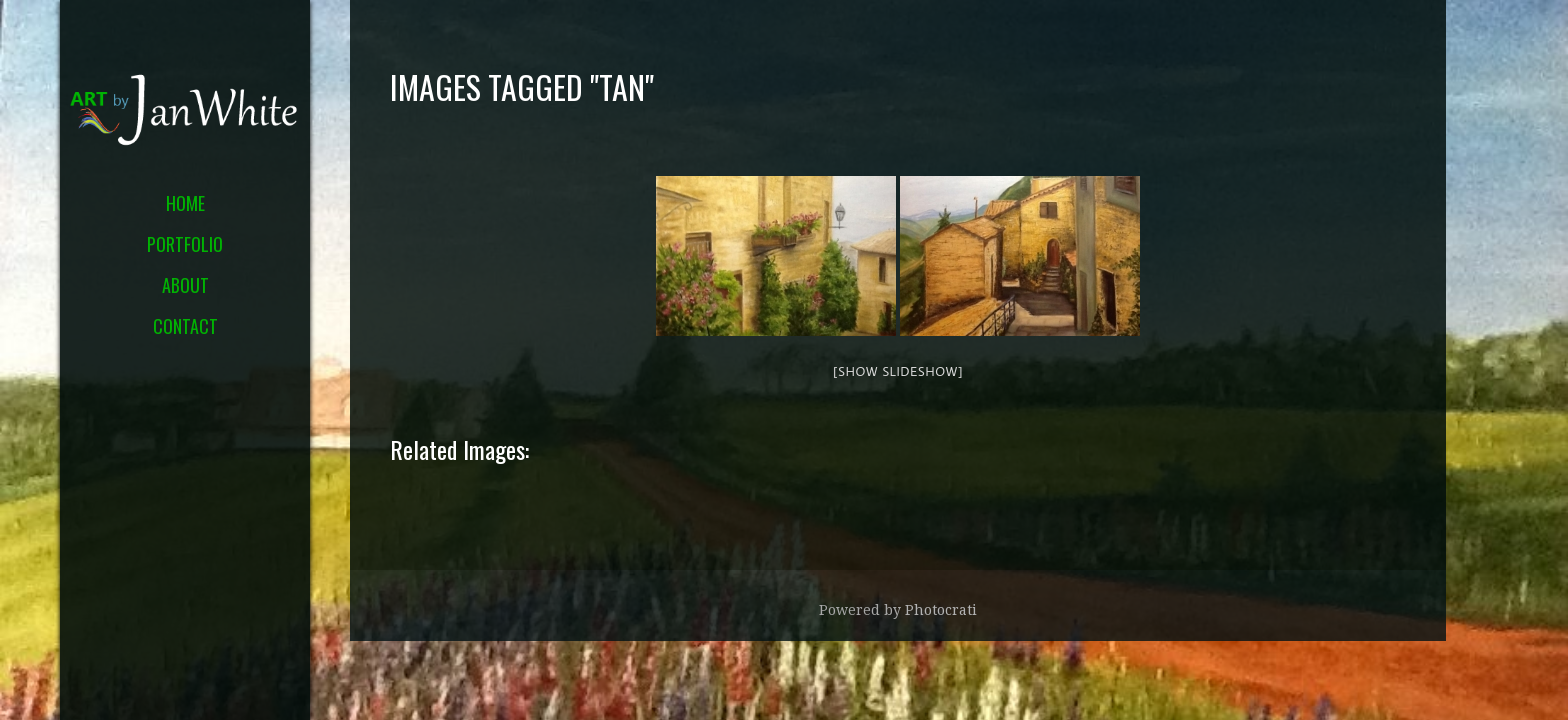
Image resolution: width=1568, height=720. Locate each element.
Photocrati (941, 610)
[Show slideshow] (898, 371)
